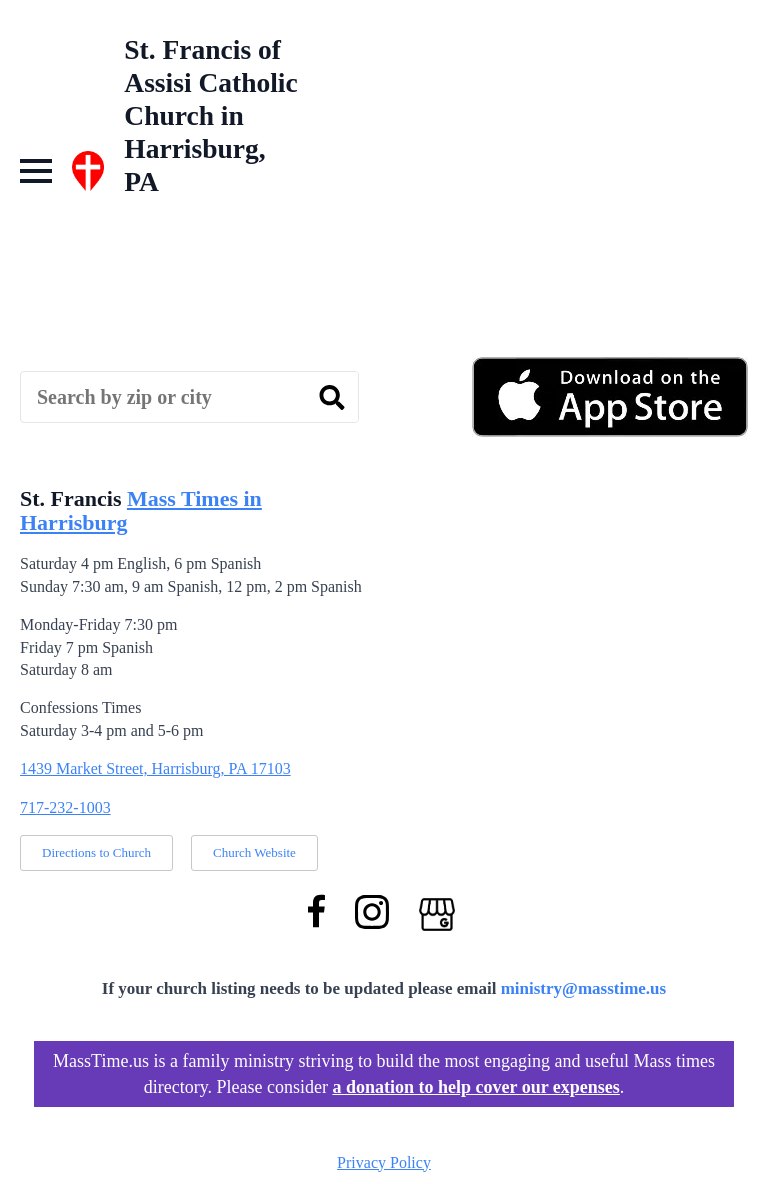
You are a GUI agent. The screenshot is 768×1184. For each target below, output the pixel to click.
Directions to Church (96, 852)
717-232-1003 (65, 807)
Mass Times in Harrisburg (141, 510)
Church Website (254, 852)
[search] (332, 398)
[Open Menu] (36, 171)
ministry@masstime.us (584, 988)
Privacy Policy (384, 1162)
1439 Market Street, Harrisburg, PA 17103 (155, 768)
